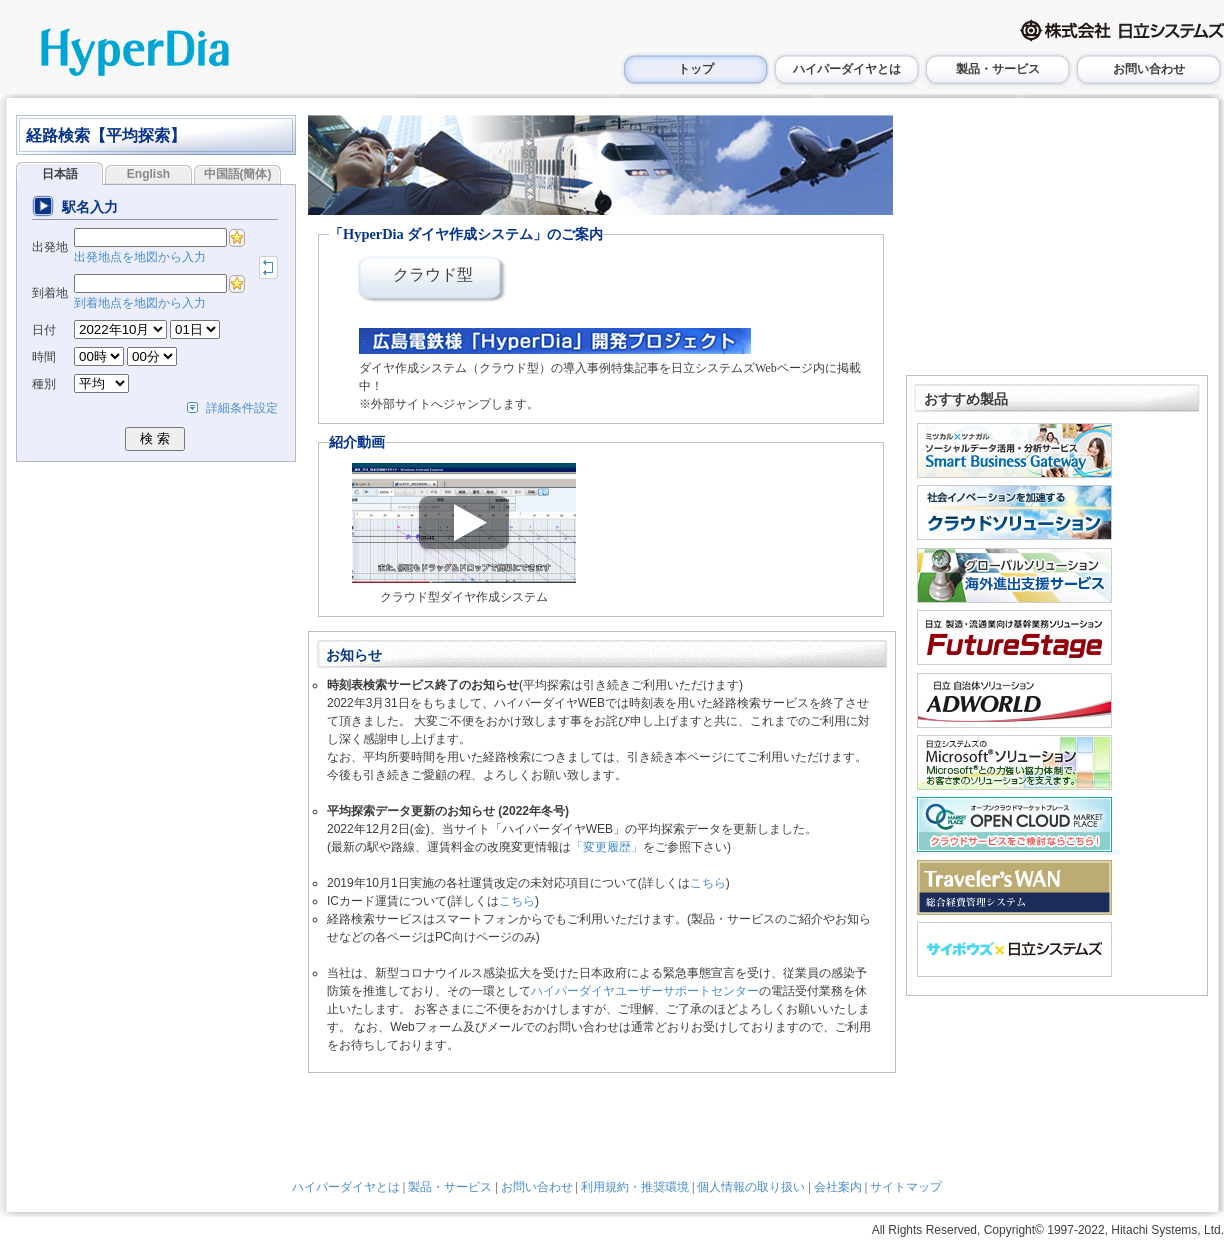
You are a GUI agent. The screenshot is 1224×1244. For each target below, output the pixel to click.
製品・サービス (998, 69)
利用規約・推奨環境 (635, 1187)
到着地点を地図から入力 (140, 303)
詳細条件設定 (242, 408)
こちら (708, 883)
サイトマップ (906, 1187)
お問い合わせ (1149, 69)
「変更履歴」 (607, 847)
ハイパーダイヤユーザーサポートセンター (645, 991)
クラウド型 (433, 274)
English (148, 174)
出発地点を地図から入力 (140, 257)
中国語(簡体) (238, 174)
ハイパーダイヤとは (847, 69)
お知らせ (354, 655)
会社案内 (838, 1187)
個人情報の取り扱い (751, 1187)
